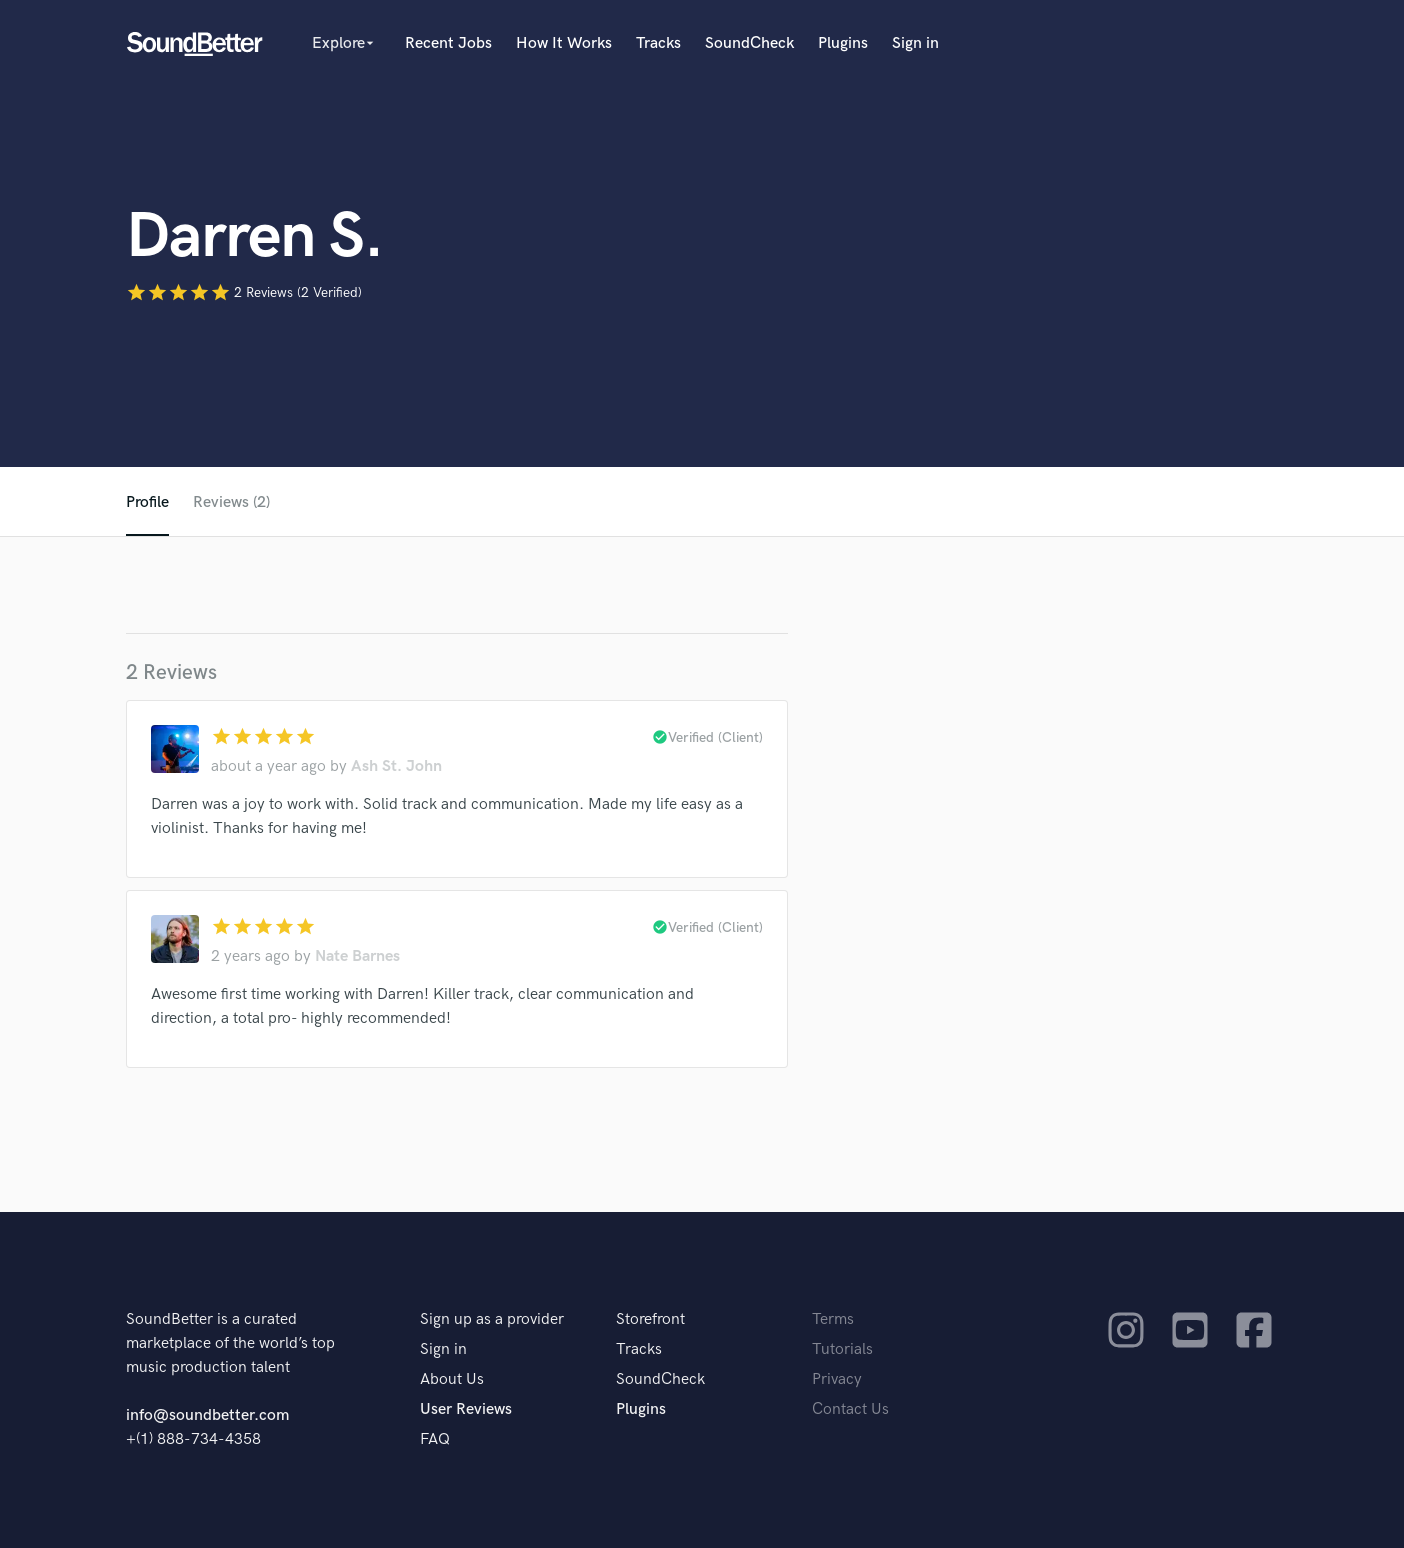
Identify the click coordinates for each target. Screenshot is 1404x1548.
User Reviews (466, 1409)
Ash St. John (396, 766)
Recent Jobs (448, 43)
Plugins (843, 43)
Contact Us (850, 1409)
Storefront (650, 1319)
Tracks (658, 43)
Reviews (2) (231, 502)
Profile (147, 502)
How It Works (564, 43)
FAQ (435, 1439)
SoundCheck (749, 43)
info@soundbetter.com (207, 1415)
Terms (833, 1319)
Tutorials (842, 1349)
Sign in (915, 43)
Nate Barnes (357, 956)
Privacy (837, 1379)
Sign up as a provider (492, 1319)
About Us (452, 1379)
